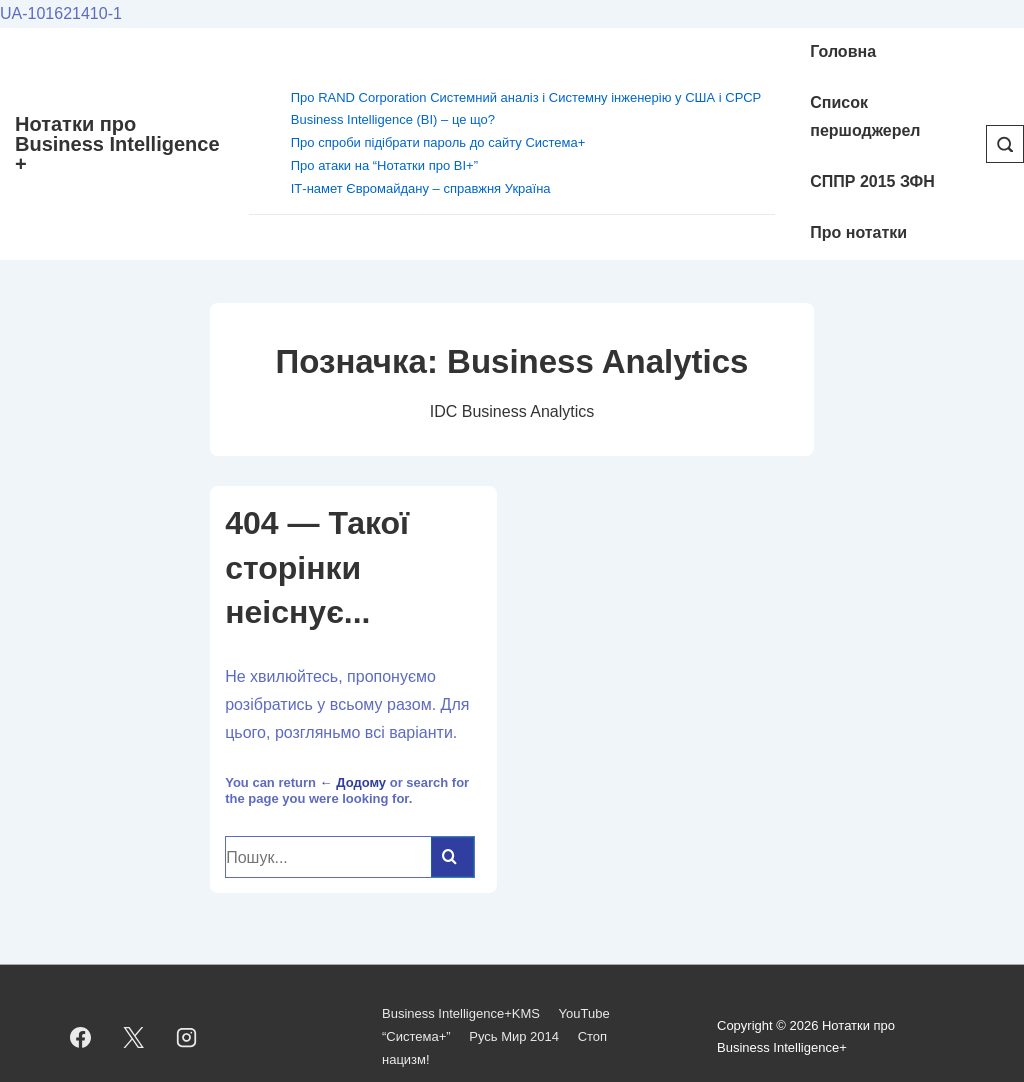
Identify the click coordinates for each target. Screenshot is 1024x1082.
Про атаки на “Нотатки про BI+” (384, 165)
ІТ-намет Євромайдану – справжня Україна (421, 188)
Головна (843, 51)
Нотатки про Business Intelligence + (117, 144)
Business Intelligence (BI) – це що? (393, 119)
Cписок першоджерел (865, 116)
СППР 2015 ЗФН (872, 181)
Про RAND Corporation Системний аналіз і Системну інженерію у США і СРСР (526, 97)
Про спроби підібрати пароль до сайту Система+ (438, 142)
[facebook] (81, 1037)
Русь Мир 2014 (514, 1036)
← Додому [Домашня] (353, 782)
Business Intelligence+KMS (461, 1013)
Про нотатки (858, 232)
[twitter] (134, 1037)
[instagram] (187, 1037)
